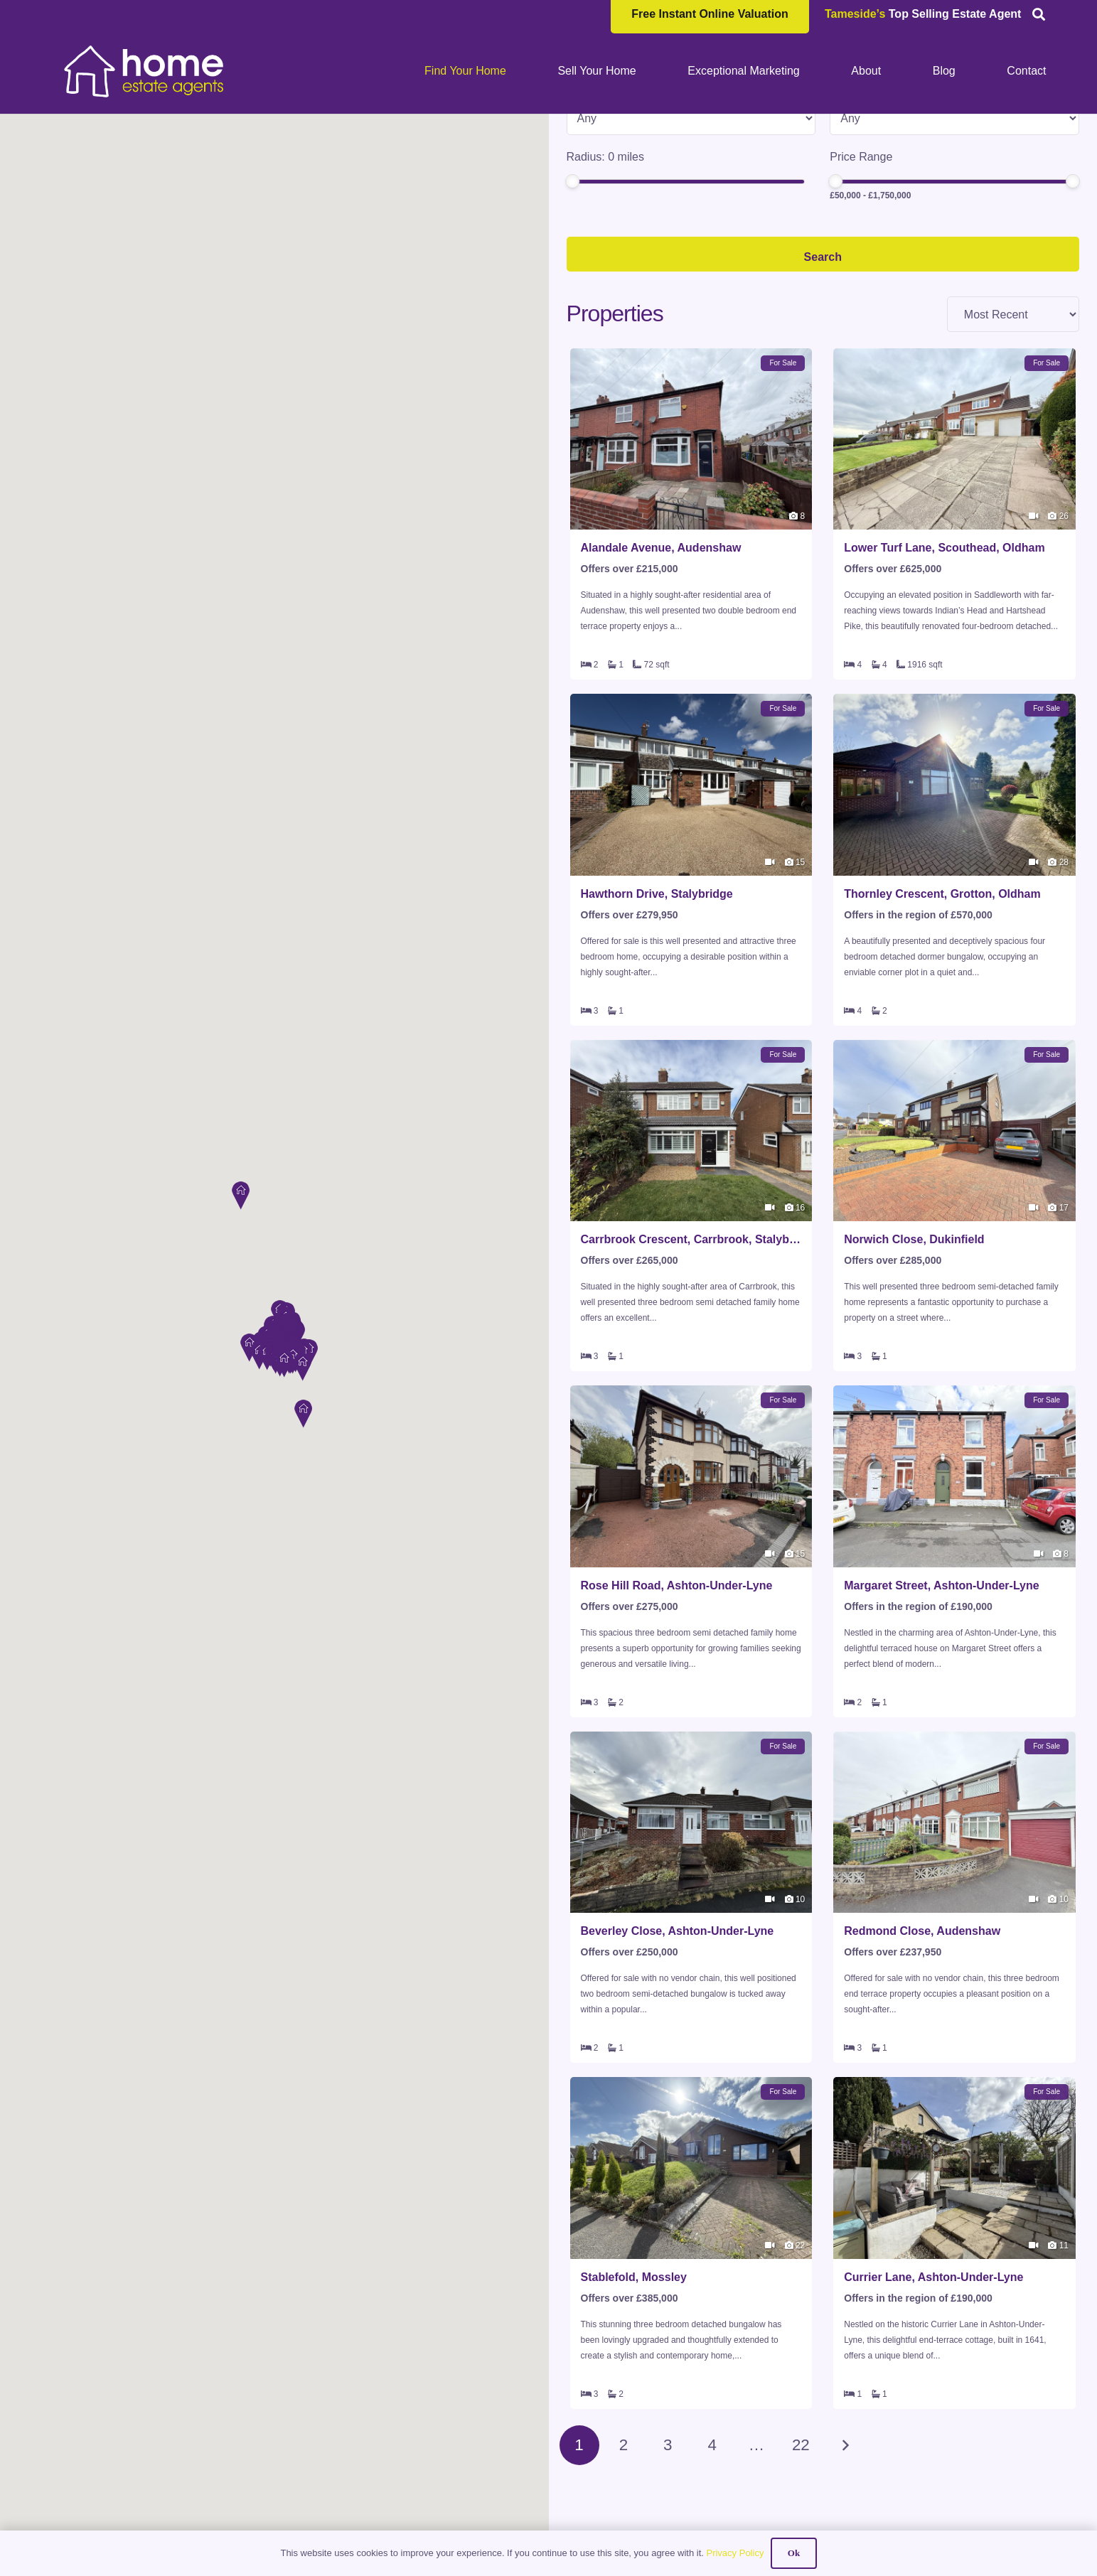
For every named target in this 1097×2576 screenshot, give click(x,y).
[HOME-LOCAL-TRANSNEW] (144, 71)
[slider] (572, 295)
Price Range (861, 270)
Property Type (602, 203)
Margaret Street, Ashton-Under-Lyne (941, 1699)
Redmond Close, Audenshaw (922, 2045)
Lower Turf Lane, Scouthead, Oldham (944, 661)
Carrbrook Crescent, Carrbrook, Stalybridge (691, 1353)
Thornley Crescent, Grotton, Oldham (942, 1008)
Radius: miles (605, 270)
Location (588, 135)
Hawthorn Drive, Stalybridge (657, 1008)
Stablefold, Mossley (634, 2391)
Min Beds (853, 203)
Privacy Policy (735, 2553)
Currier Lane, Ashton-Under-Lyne (933, 2391)
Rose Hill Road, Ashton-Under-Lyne (677, 1699)
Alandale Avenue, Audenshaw (661, 661)
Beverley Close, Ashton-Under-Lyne (677, 2045)
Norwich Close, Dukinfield (914, 1353)
